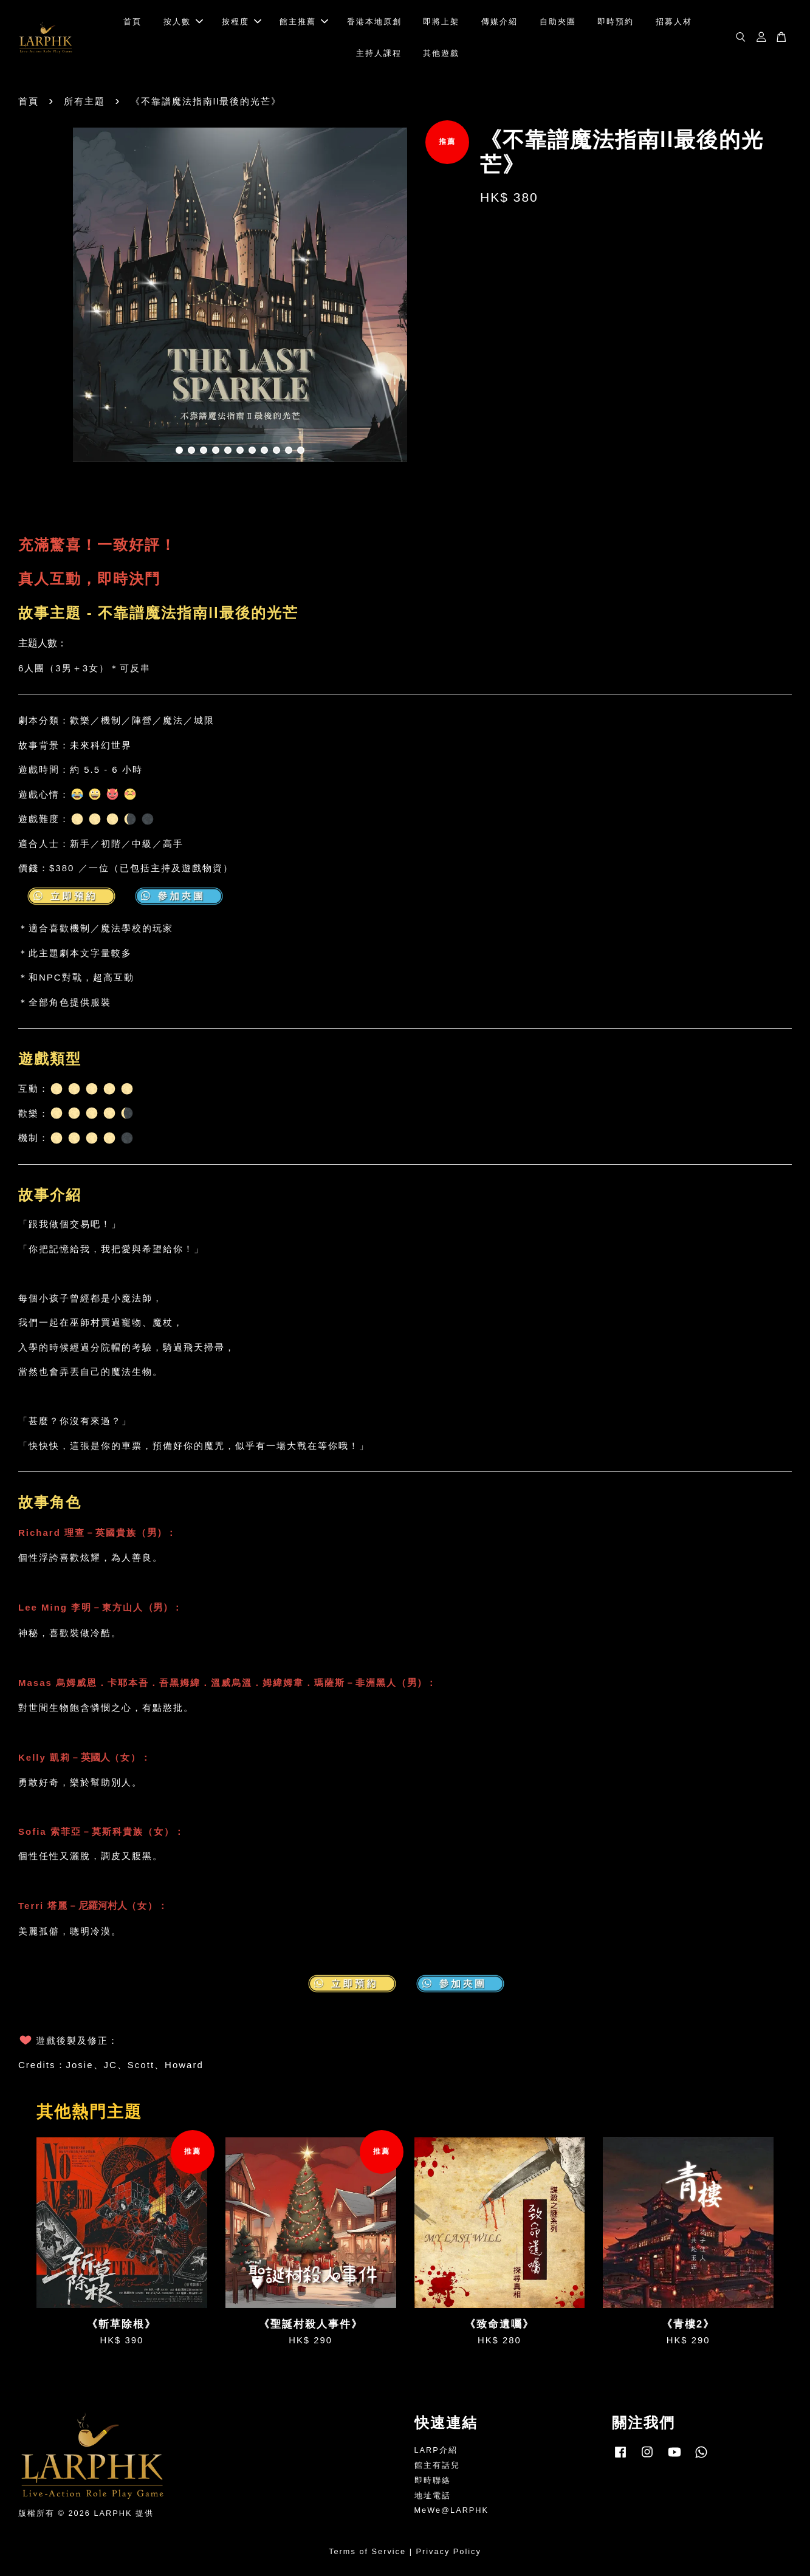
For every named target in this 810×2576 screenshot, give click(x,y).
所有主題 (84, 101)
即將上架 (441, 21)
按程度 (241, 21)
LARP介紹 (436, 2449)
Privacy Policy (448, 2551)
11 (300, 450)
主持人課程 (379, 53)
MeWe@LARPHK (451, 2510)
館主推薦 (304, 21)
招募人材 (674, 21)
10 (288, 450)
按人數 (183, 21)
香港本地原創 (374, 21)
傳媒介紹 (499, 21)
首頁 (132, 21)
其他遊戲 (441, 53)
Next (445, 296)
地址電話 (432, 2495)
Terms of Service (367, 2551)
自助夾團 (558, 21)
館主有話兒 (437, 2465)
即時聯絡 (432, 2480)
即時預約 (615, 21)
